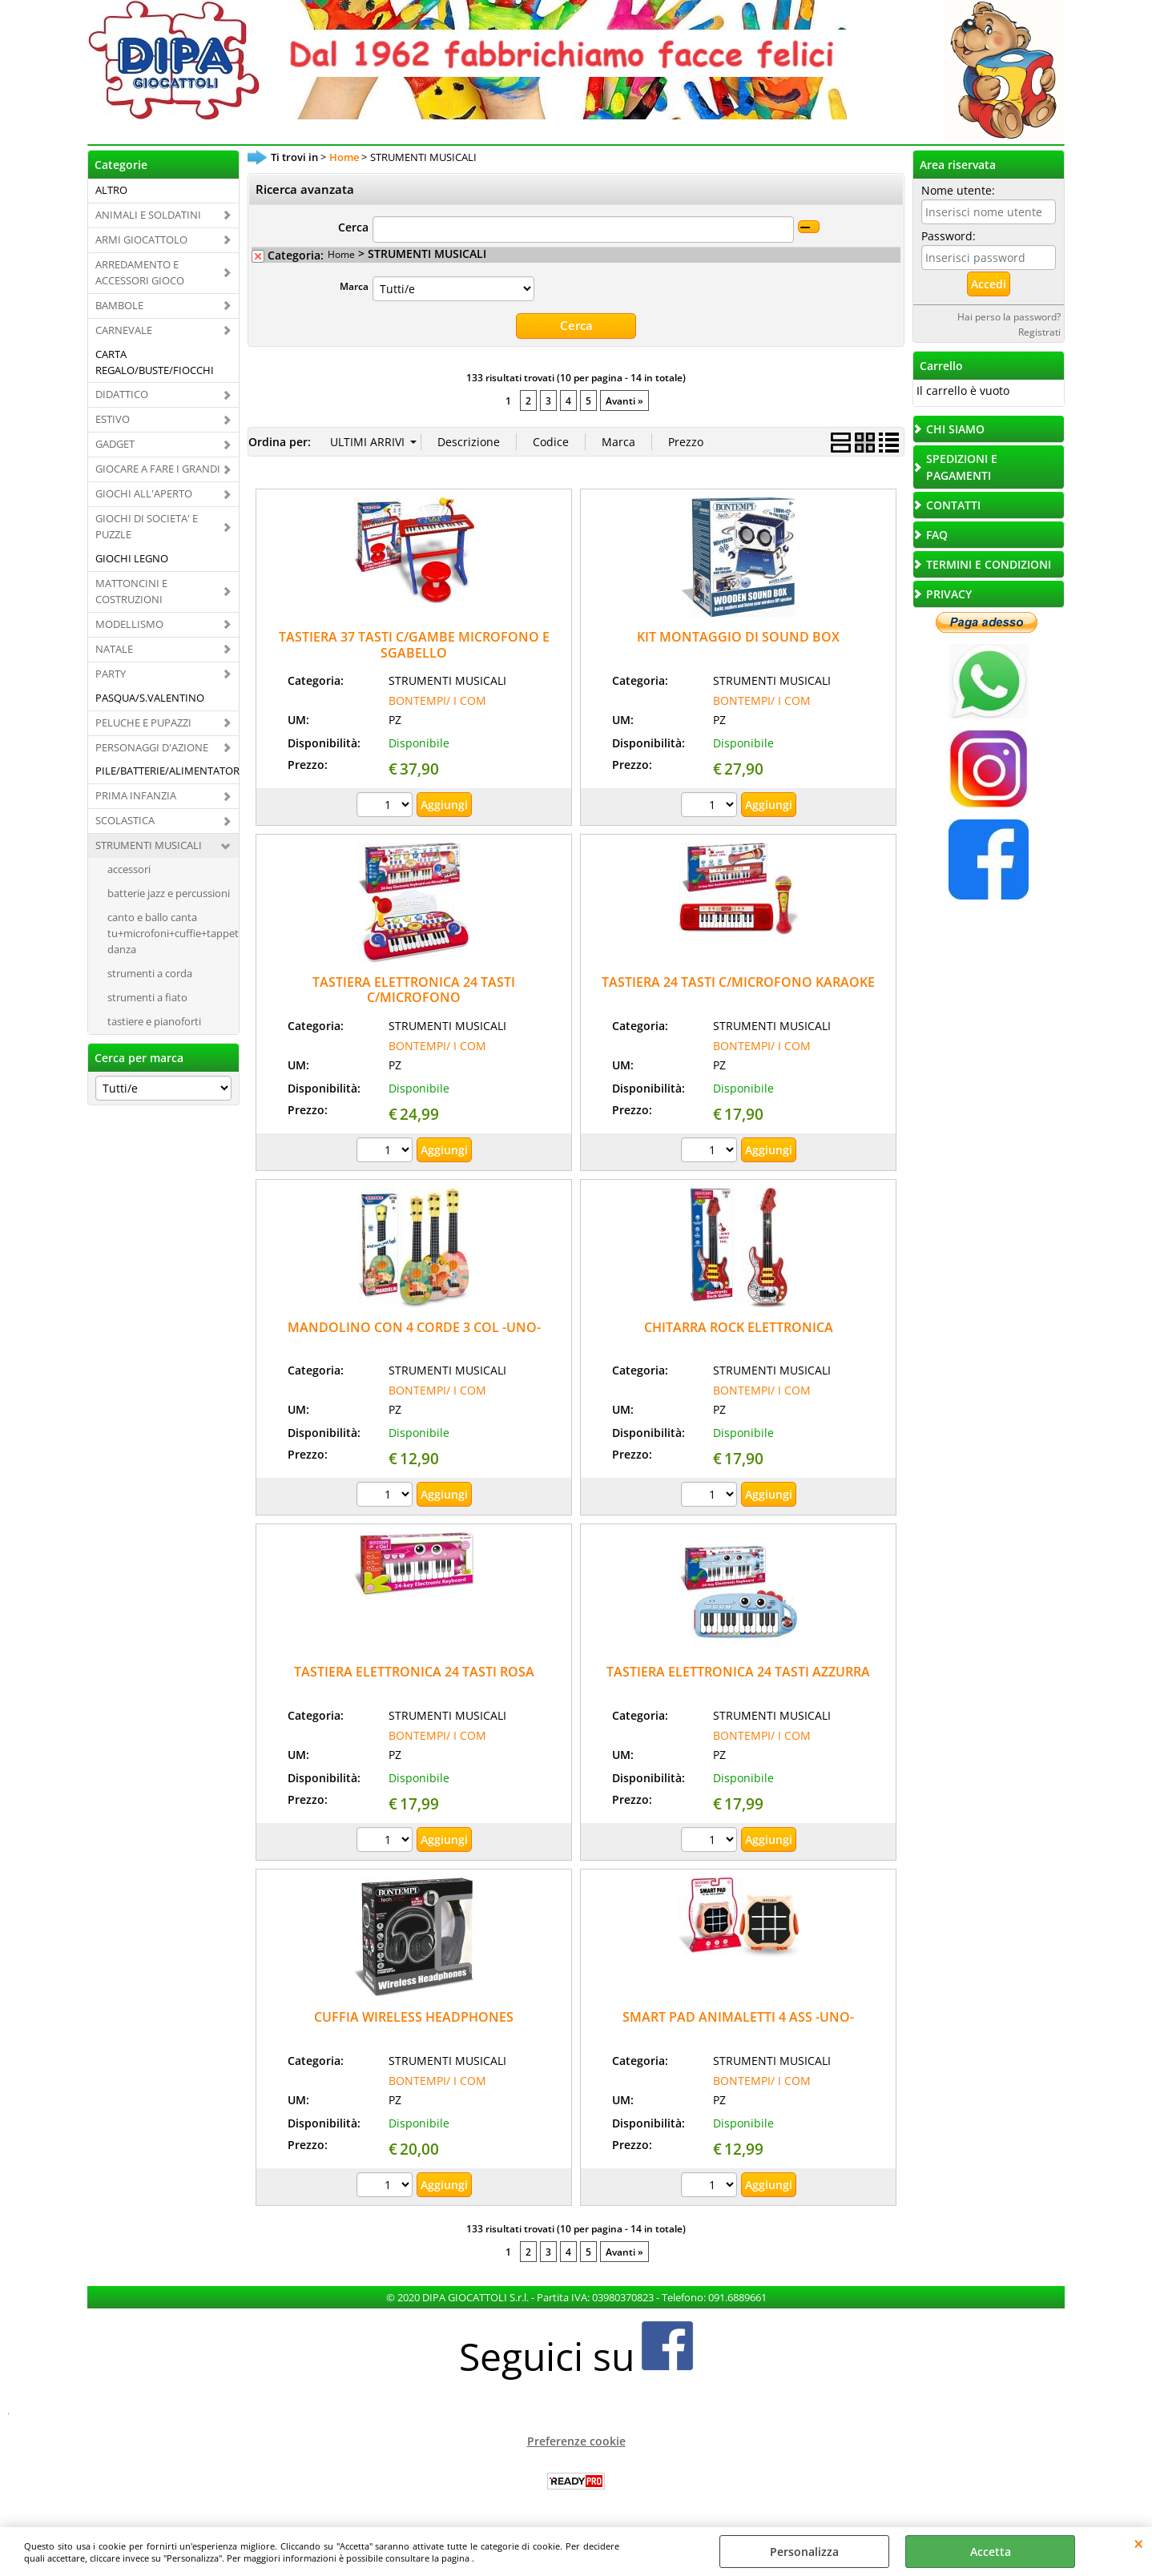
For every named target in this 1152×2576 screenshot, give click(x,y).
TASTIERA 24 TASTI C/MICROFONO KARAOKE (738, 981)
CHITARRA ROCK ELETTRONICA (738, 1326)
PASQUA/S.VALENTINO (149, 697)
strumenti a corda (149, 973)
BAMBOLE (119, 305)
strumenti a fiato (147, 997)
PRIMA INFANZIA (135, 795)
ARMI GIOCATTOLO (141, 239)
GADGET (115, 444)
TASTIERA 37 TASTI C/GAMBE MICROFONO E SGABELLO (414, 643)
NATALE (114, 649)
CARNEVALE (123, 330)
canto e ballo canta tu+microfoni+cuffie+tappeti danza (173, 933)
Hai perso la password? (1009, 316)
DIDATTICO (121, 394)
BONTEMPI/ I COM (437, 699)
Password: (948, 236)
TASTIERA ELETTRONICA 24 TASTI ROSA (414, 1671)
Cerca (353, 227)
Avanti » (624, 399)
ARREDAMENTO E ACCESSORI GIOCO (139, 272)
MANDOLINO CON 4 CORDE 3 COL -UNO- (414, 1326)
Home (341, 254)
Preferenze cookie (576, 2440)
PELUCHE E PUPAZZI (143, 722)
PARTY (110, 673)
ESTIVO (112, 419)
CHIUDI (1139, 2543)
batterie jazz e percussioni (168, 893)
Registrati (1039, 331)
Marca (354, 286)
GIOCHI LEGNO (131, 558)
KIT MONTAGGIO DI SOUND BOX (738, 636)
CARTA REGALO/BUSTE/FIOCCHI (154, 362)
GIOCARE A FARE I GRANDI (157, 468)
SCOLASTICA (125, 820)
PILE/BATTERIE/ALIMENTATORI (167, 770)
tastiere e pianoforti (154, 1021)
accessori (129, 869)
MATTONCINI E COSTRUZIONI (131, 591)
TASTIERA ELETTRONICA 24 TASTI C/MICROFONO (413, 988)
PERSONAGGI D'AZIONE (151, 747)
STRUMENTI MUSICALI (148, 845)
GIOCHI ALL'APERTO (143, 493)
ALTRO (111, 190)
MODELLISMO (129, 624)
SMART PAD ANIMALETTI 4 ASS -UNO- (738, 2016)
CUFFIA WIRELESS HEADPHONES (414, 2016)
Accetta (990, 2551)
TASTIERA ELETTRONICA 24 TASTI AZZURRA (738, 1671)
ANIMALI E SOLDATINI (148, 214)
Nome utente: (958, 190)
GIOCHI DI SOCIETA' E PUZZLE (146, 526)
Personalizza (804, 2551)
